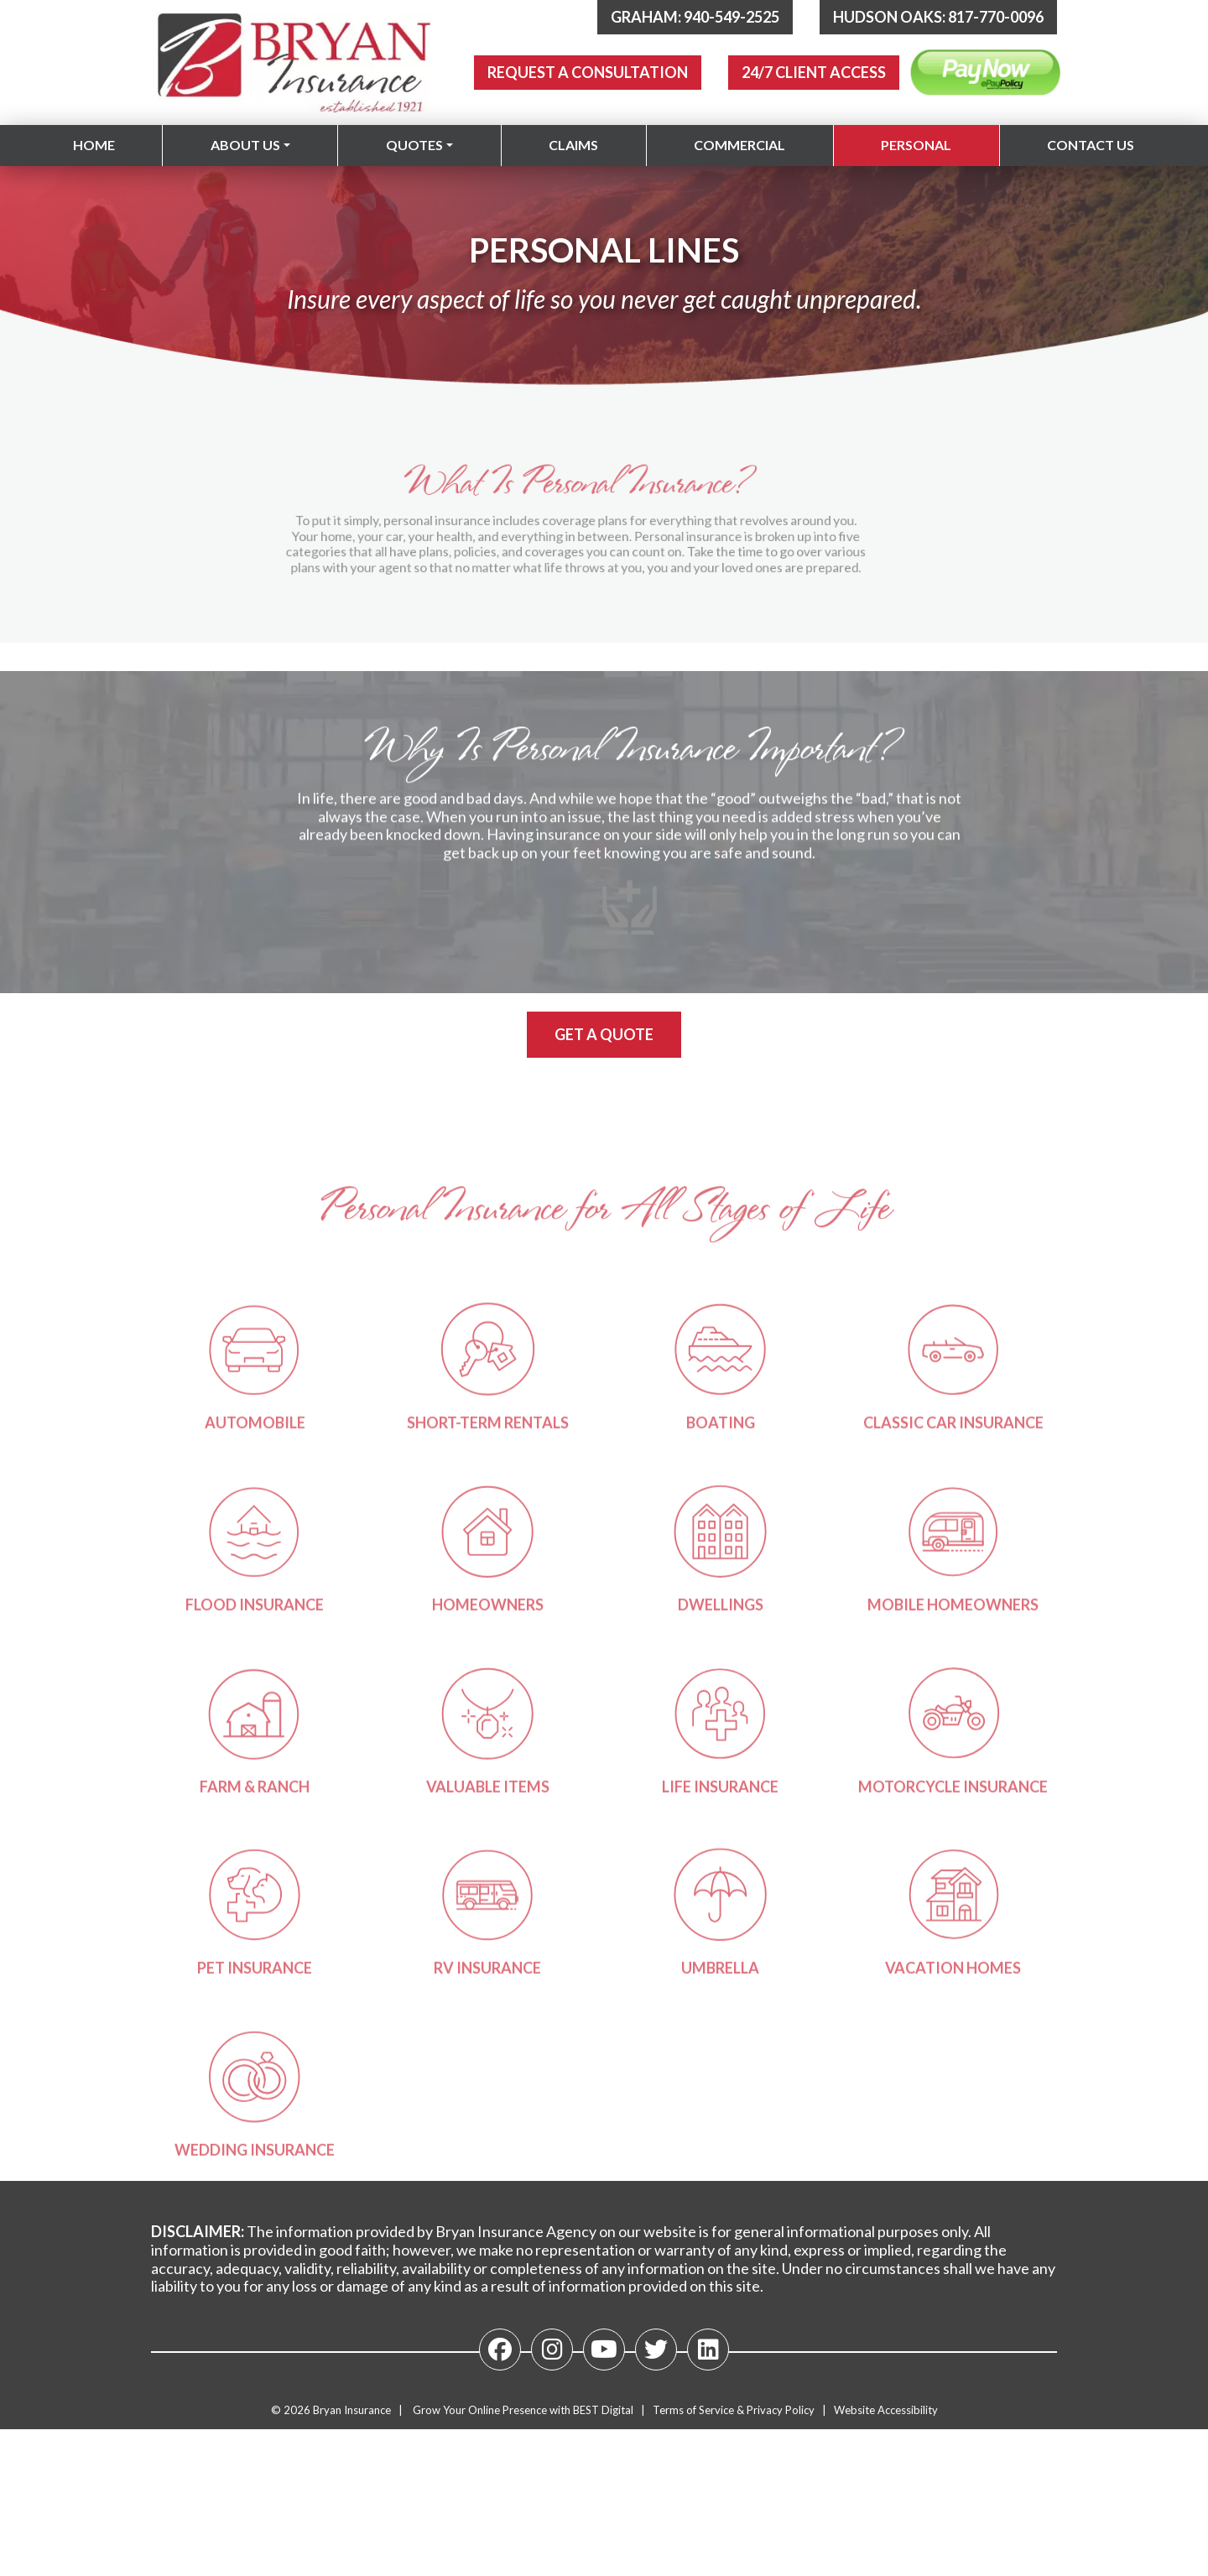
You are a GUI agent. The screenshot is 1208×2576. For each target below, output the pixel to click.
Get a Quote (604, 1034)
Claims (573, 145)
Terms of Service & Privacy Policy (734, 2410)
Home (94, 145)
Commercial (739, 145)
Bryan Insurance (352, 2410)
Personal (916, 145)
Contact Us (1090, 145)
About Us (245, 145)
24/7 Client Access (814, 72)
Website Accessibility (886, 2410)
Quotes (414, 145)
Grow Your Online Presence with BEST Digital (523, 2410)
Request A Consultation (587, 72)
